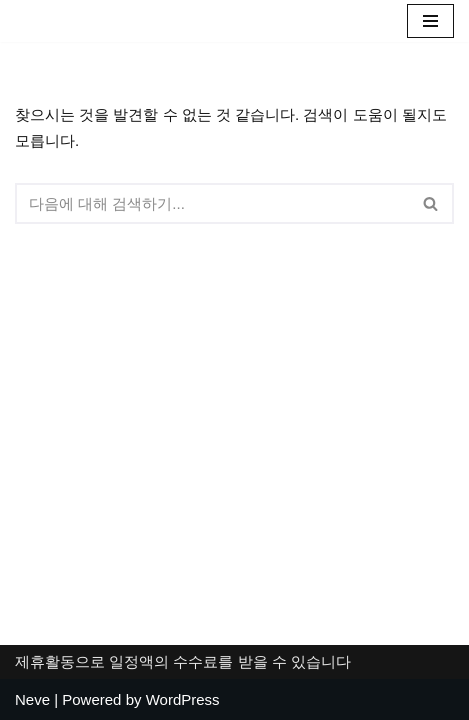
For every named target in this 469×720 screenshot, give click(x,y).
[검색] (212, 203)
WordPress (183, 699)
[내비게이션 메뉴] (430, 21)
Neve (32, 699)
